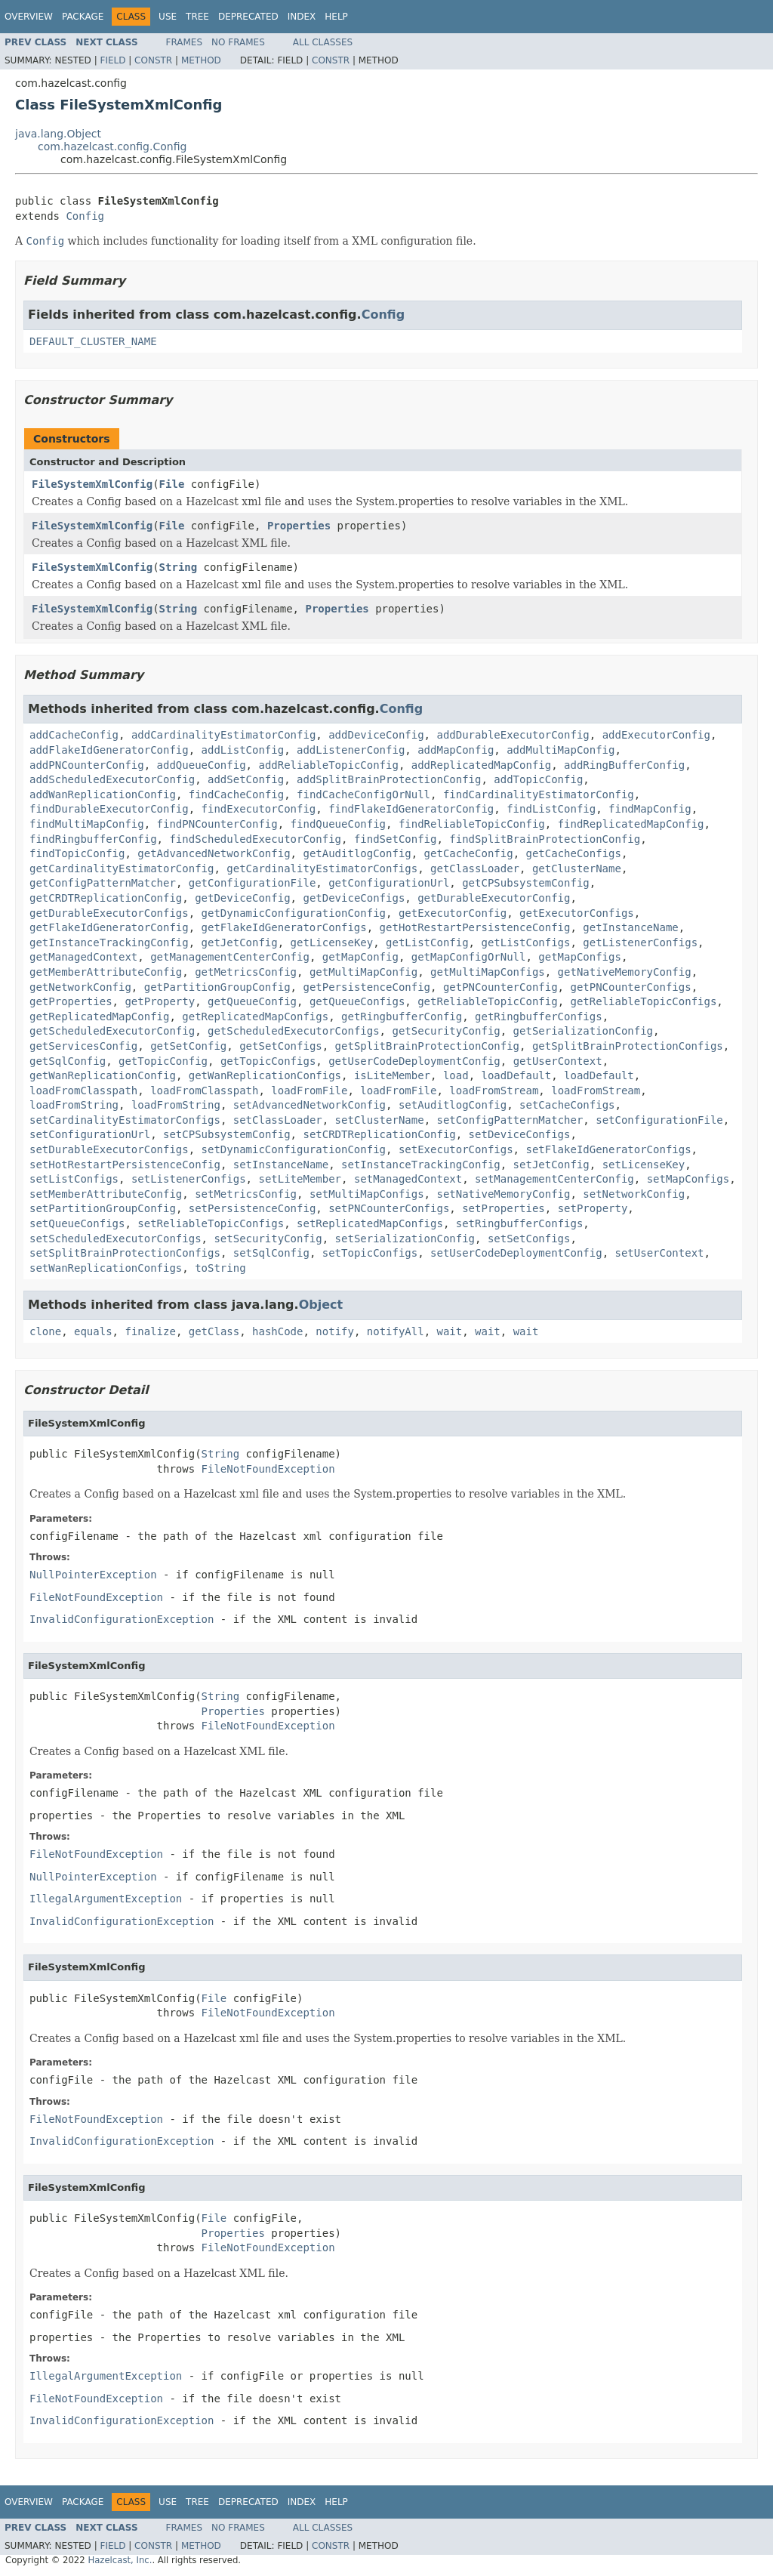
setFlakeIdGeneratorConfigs (608, 1149)
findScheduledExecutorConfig (255, 839)
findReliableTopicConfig (472, 824)
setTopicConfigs (369, 1253)
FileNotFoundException (268, 1469)
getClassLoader (474, 868)
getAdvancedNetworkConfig (213, 853)
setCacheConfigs (566, 1105)
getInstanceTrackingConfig (109, 942)
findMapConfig (649, 809)
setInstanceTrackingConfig (420, 1164)
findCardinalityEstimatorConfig (538, 794)
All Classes (323, 42)
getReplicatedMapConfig (99, 1016)
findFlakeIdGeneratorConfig (411, 809)
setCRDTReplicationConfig (379, 1134)
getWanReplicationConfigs (265, 1075)
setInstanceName (280, 1164)
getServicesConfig (83, 1046)
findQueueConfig (338, 824)
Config (85, 216)
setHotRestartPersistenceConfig (124, 1164)
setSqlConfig (271, 1253)
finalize (150, 1331)
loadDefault (516, 1075)
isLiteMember (392, 1075)
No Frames (238, 42)
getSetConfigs (280, 1046)
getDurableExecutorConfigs (109, 913)
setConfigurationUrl (89, 1134)
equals (93, 1331)
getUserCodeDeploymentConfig (414, 1061)
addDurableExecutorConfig (512, 735)
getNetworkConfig (80, 987)
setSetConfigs (529, 1238)
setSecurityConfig (268, 1238)
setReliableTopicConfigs (210, 1223)
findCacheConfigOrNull (363, 794)
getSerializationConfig (583, 1031)
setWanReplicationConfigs (105, 1268)
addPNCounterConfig (86, 765)
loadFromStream (493, 1090)
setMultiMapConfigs (367, 1194)
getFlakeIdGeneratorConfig (109, 927)
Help (336, 16)
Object (321, 1304)
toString (220, 1268)
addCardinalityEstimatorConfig (223, 735)
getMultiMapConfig (363, 972)
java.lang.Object (58, 134)
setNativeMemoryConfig (503, 1194)
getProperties (70, 1001)
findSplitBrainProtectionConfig (544, 839)
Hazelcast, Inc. (120, 2560)
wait (450, 1331)
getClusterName (576, 868)
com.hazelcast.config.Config (112, 146)
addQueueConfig (201, 765)
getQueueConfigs (357, 1001)
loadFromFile (309, 1090)
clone (45, 1331)
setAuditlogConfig (453, 1105)
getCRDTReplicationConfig (105, 898)
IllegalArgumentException (105, 1899)
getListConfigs (525, 942)
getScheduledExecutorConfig (112, 1031)
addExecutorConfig (656, 735)
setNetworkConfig (634, 1194)
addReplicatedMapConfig (481, 765)
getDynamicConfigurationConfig (294, 913)
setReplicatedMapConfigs (370, 1223)
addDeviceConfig (375, 735)
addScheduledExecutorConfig (112, 779)
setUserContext (659, 1253)
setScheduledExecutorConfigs (115, 1238)
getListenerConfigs (640, 942)
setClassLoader (277, 1120)
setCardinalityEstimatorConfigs (124, 1120)
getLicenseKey (332, 942)
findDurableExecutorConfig (109, 809)
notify (335, 1331)
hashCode (277, 1331)
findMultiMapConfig (86, 824)
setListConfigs (74, 1179)
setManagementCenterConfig (554, 1179)
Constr (153, 60)
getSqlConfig (67, 1061)
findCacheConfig (236, 794)
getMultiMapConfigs (487, 972)
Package (82, 16)
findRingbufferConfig (93, 839)
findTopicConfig (77, 853)
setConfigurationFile (659, 1120)
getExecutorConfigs (576, 913)
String (178, 567)
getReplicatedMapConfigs (255, 1016)
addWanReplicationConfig (102, 794)
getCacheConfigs (573, 853)
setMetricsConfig (246, 1194)
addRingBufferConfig (624, 765)
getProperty (160, 1001)
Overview (29, 16)
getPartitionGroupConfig (217, 987)
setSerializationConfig (405, 1238)
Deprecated (248, 16)
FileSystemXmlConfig (92, 484)
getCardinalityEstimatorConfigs (321, 868)
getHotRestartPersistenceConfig (475, 927)
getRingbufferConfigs (538, 1016)
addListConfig (243, 750)
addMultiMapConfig (560, 750)
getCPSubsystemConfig (526, 883)
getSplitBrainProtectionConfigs (627, 1046)
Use (168, 16)
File (172, 484)
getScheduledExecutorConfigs (294, 1031)
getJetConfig (240, 942)
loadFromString (74, 1105)
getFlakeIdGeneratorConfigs (284, 927)
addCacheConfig (74, 735)
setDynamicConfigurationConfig (294, 1149)
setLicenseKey (643, 1164)
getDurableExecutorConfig (493, 898)
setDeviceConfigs (520, 1134)
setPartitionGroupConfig (102, 1208)
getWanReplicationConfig (102, 1075)
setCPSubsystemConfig (227, 1134)
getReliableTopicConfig (487, 1001)
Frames (184, 42)
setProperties (503, 1208)
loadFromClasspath (83, 1090)
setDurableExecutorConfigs (109, 1149)
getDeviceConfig (242, 898)
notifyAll (395, 1331)
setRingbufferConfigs (520, 1223)
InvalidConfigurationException (121, 1619)
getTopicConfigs (268, 1061)
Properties (299, 526)
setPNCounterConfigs (388, 1208)
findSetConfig (395, 839)
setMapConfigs (688, 1179)
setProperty (593, 1208)
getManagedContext (83, 957)
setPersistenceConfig (252, 1208)
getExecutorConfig (453, 913)
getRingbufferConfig (401, 1016)
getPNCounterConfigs (630, 987)
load (456, 1075)
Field (112, 60)
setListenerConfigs (188, 1179)
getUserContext (557, 1061)
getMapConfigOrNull (468, 957)
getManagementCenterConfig (230, 957)
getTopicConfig (163, 1061)
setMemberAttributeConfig (105, 1194)
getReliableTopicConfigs (643, 1001)
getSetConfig (188, 1046)
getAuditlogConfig (357, 853)
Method (201, 60)
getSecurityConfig (446, 1031)
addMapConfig (455, 750)
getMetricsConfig (246, 972)
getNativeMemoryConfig (624, 972)
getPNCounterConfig (500, 987)
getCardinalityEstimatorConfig (121, 868)
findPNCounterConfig (217, 824)
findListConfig (551, 809)
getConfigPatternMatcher (102, 883)
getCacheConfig (468, 853)
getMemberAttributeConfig (105, 972)
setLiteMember (299, 1179)
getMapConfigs (579, 957)
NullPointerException (93, 1575)
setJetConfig (551, 1164)
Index (302, 16)
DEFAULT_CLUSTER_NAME (93, 341)
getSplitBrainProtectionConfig (427, 1046)
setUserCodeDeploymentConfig (516, 1253)
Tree (197, 16)
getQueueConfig (252, 1001)
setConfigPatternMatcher (509, 1120)
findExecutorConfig (259, 809)
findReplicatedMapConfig (631, 824)
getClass (214, 1331)
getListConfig (427, 942)
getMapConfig (360, 957)
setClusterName (379, 1120)
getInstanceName (630, 927)
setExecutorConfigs (456, 1149)
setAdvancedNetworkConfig (309, 1105)
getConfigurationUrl (388, 883)
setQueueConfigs (77, 1223)
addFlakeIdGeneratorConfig (109, 750)
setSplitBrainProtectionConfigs (124, 1253)
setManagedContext (408, 1179)
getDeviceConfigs (354, 898)
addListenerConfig (351, 750)
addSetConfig (246, 779)
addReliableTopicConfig (328, 765)
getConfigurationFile (252, 883)
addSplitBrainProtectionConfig (389, 779)
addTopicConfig (538, 779)
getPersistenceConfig (366, 987)
